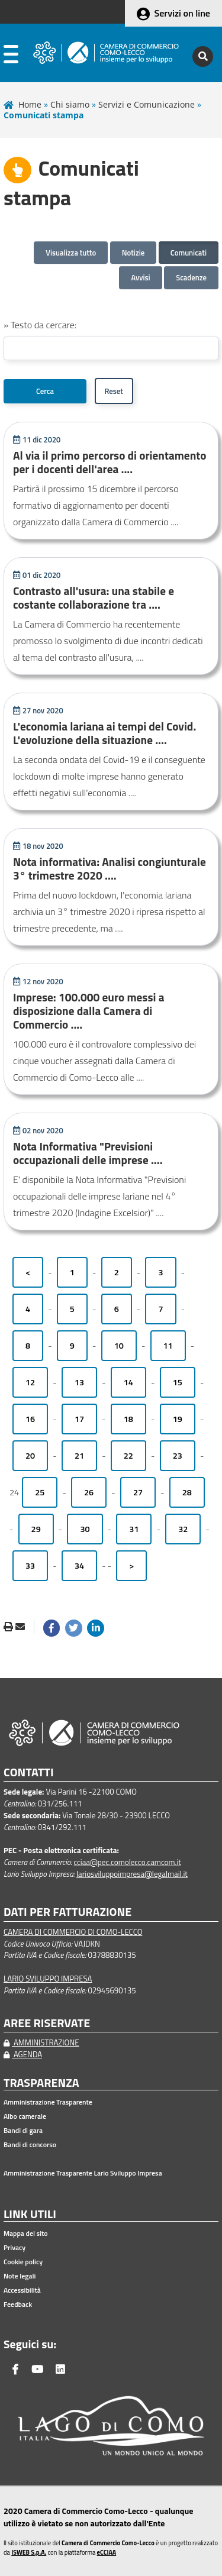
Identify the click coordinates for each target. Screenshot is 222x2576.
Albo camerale (25, 2116)
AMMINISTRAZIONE (41, 2042)
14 (128, 1382)
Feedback (18, 2304)
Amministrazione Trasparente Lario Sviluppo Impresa (83, 2173)
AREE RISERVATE (47, 2023)
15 (177, 1382)
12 (30, 1382)
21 (79, 1455)
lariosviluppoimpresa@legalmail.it (132, 1874)
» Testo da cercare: (40, 325)
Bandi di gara (23, 2130)
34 (79, 1565)
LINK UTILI (30, 2214)
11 (168, 1345)
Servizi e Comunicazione (146, 104)
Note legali (20, 2276)
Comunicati (188, 252)
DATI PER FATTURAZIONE (67, 1912)
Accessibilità (22, 2290)
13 (79, 1382)
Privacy (14, 2247)
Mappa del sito (26, 2233)
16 (30, 1419)
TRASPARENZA (41, 2083)
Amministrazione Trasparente (48, 2102)
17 (79, 1419)
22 (128, 1455)
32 (183, 1529)
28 (187, 1492)
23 (177, 1455)
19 (177, 1419)
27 (138, 1492)
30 (84, 1529)
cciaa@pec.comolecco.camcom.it (127, 1862)
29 (36, 1529)
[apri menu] (11, 56)
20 (30, 1455)
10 (119, 1345)
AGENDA (23, 2054)
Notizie (133, 252)
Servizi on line (182, 13)
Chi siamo (69, 104)
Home (29, 104)
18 (128, 1419)
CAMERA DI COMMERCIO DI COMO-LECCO (73, 1932)
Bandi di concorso (30, 2144)
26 (89, 1492)
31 (134, 1529)
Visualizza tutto (71, 252)
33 (30, 1565)
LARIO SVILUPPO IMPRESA (48, 1978)
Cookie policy (23, 2262)
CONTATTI (29, 1772)
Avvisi (140, 277)
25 (39, 1492)
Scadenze (191, 277)
